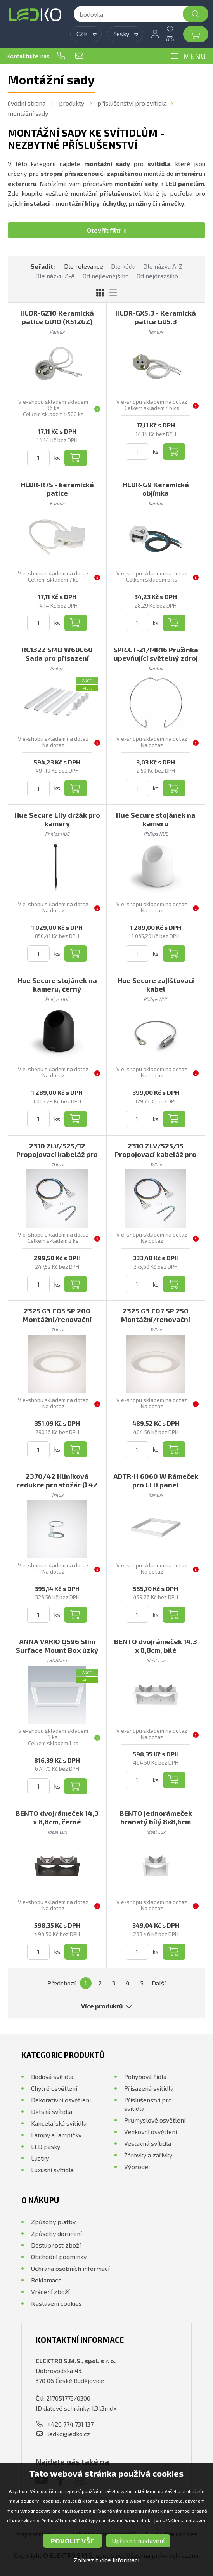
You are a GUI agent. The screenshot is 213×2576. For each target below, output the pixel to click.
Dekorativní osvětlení (61, 2100)
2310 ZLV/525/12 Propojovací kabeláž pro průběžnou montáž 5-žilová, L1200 (57, 1158)
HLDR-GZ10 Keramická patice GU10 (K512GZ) (57, 317)
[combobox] (86, 34)
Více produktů (106, 2006)
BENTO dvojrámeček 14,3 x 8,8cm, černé (57, 1817)
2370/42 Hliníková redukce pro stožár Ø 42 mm (57, 1484)
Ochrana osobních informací (70, 2268)
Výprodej (137, 2166)
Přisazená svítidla (148, 2088)
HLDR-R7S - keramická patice (57, 488)
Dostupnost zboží (56, 2245)
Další (159, 1983)
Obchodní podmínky (59, 2256)
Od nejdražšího (157, 276)
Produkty (71, 103)
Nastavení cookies (56, 2303)
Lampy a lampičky (56, 2134)
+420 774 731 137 (61, 56)
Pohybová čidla (145, 2076)
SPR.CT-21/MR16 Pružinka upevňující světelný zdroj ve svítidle (155, 658)
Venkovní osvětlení (150, 2131)
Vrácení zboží (50, 2291)
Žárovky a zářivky (148, 2155)
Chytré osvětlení (54, 2088)
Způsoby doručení (56, 2233)
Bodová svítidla (52, 2076)
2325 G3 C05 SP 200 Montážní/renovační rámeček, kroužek (57, 1319)
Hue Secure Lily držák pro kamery (57, 819)
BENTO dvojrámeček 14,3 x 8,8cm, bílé (155, 1645)
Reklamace (46, 2280)
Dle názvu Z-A (55, 276)
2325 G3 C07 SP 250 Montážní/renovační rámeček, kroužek (155, 1319)
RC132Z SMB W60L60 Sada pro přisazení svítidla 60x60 (57, 658)
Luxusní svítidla (52, 2169)
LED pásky (45, 2146)
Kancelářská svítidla (59, 2123)
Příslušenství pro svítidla (132, 103)
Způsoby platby (53, 2221)
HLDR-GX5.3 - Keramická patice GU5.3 (155, 317)
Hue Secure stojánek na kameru (156, 819)
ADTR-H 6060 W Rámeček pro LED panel (155, 1480)
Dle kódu (123, 266)
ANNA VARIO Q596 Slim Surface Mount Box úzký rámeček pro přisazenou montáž (57, 1654)
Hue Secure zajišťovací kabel (156, 984)
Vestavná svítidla (147, 2143)
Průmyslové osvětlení (154, 2120)
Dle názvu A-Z (163, 266)
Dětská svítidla (51, 2111)
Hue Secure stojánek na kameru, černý (57, 984)
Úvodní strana (26, 103)
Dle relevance (83, 266)
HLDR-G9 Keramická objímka (156, 488)
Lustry (40, 2158)
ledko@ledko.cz (79, 56)
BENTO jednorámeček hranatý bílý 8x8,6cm (155, 1817)
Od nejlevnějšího (106, 276)
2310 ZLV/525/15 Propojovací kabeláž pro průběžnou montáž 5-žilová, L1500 (155, 1158)
